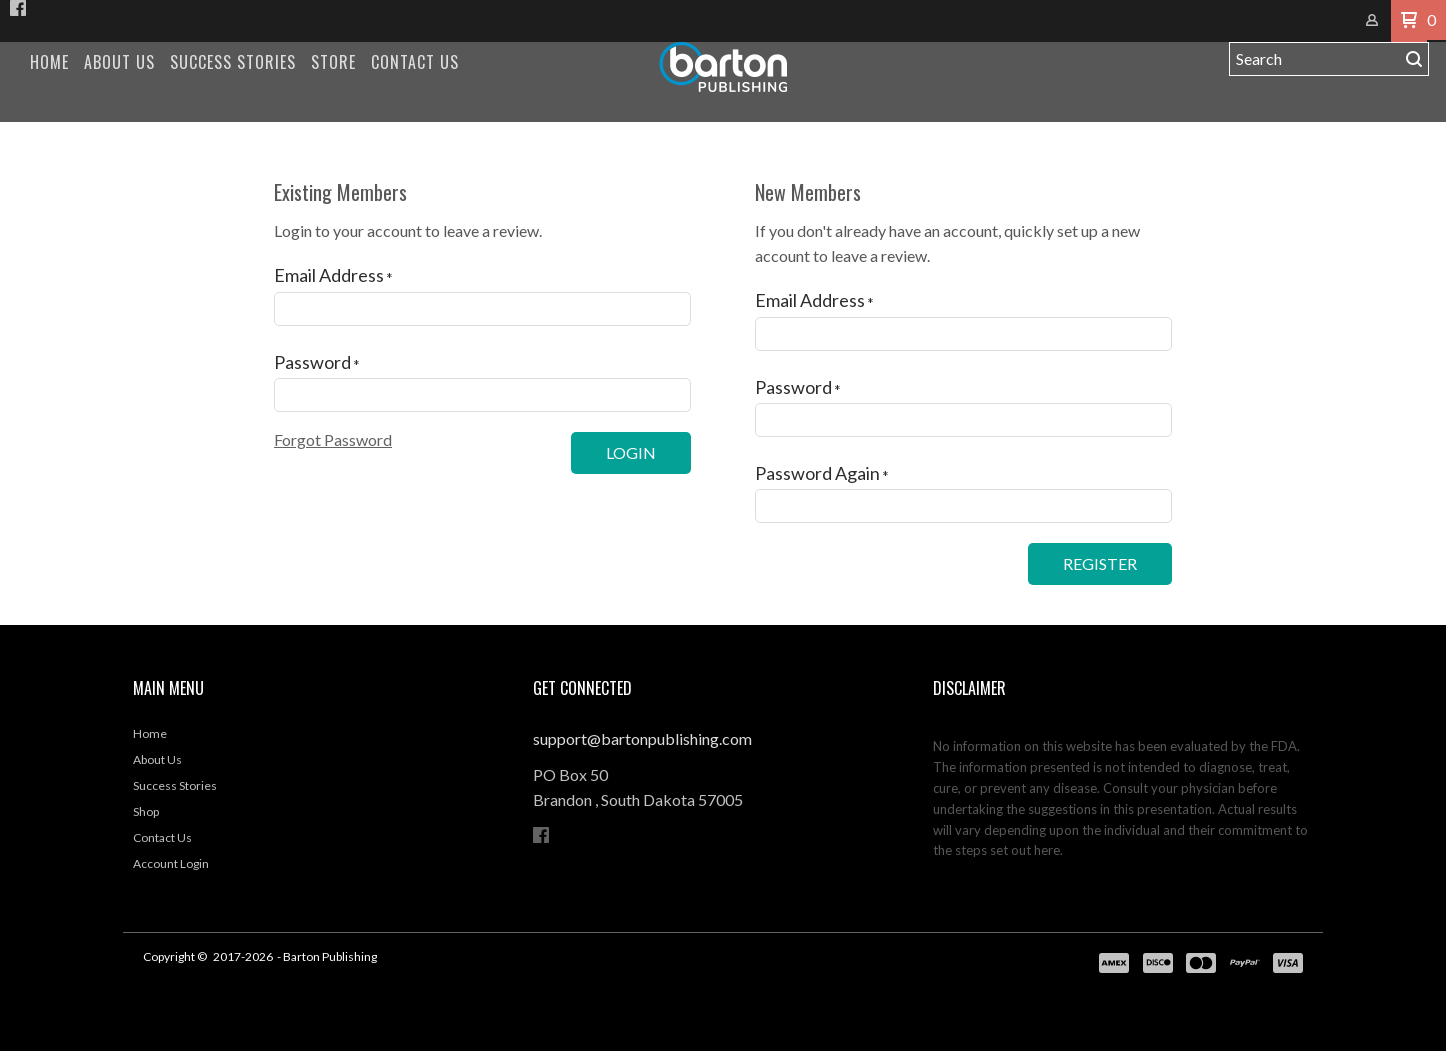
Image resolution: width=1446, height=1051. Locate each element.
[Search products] (1314, 59)
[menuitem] (49, 62)
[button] (1409, 21)
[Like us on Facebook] (18, 8)
